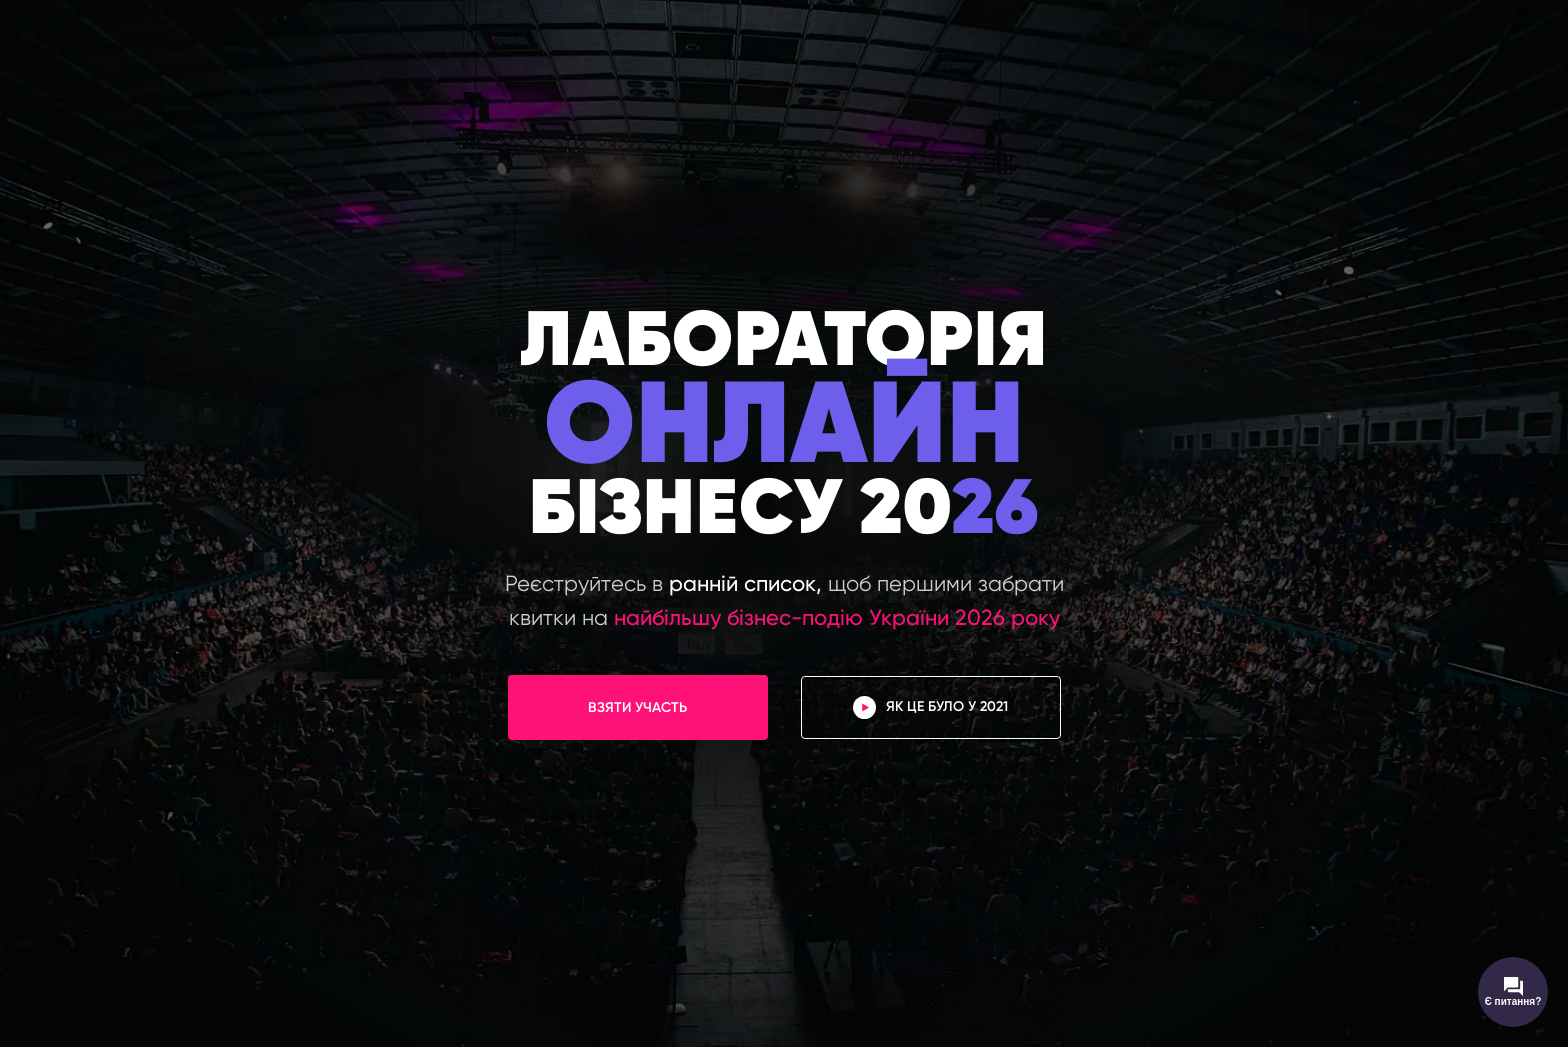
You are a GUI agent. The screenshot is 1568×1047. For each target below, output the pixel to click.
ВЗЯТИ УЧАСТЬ (637, 707)
